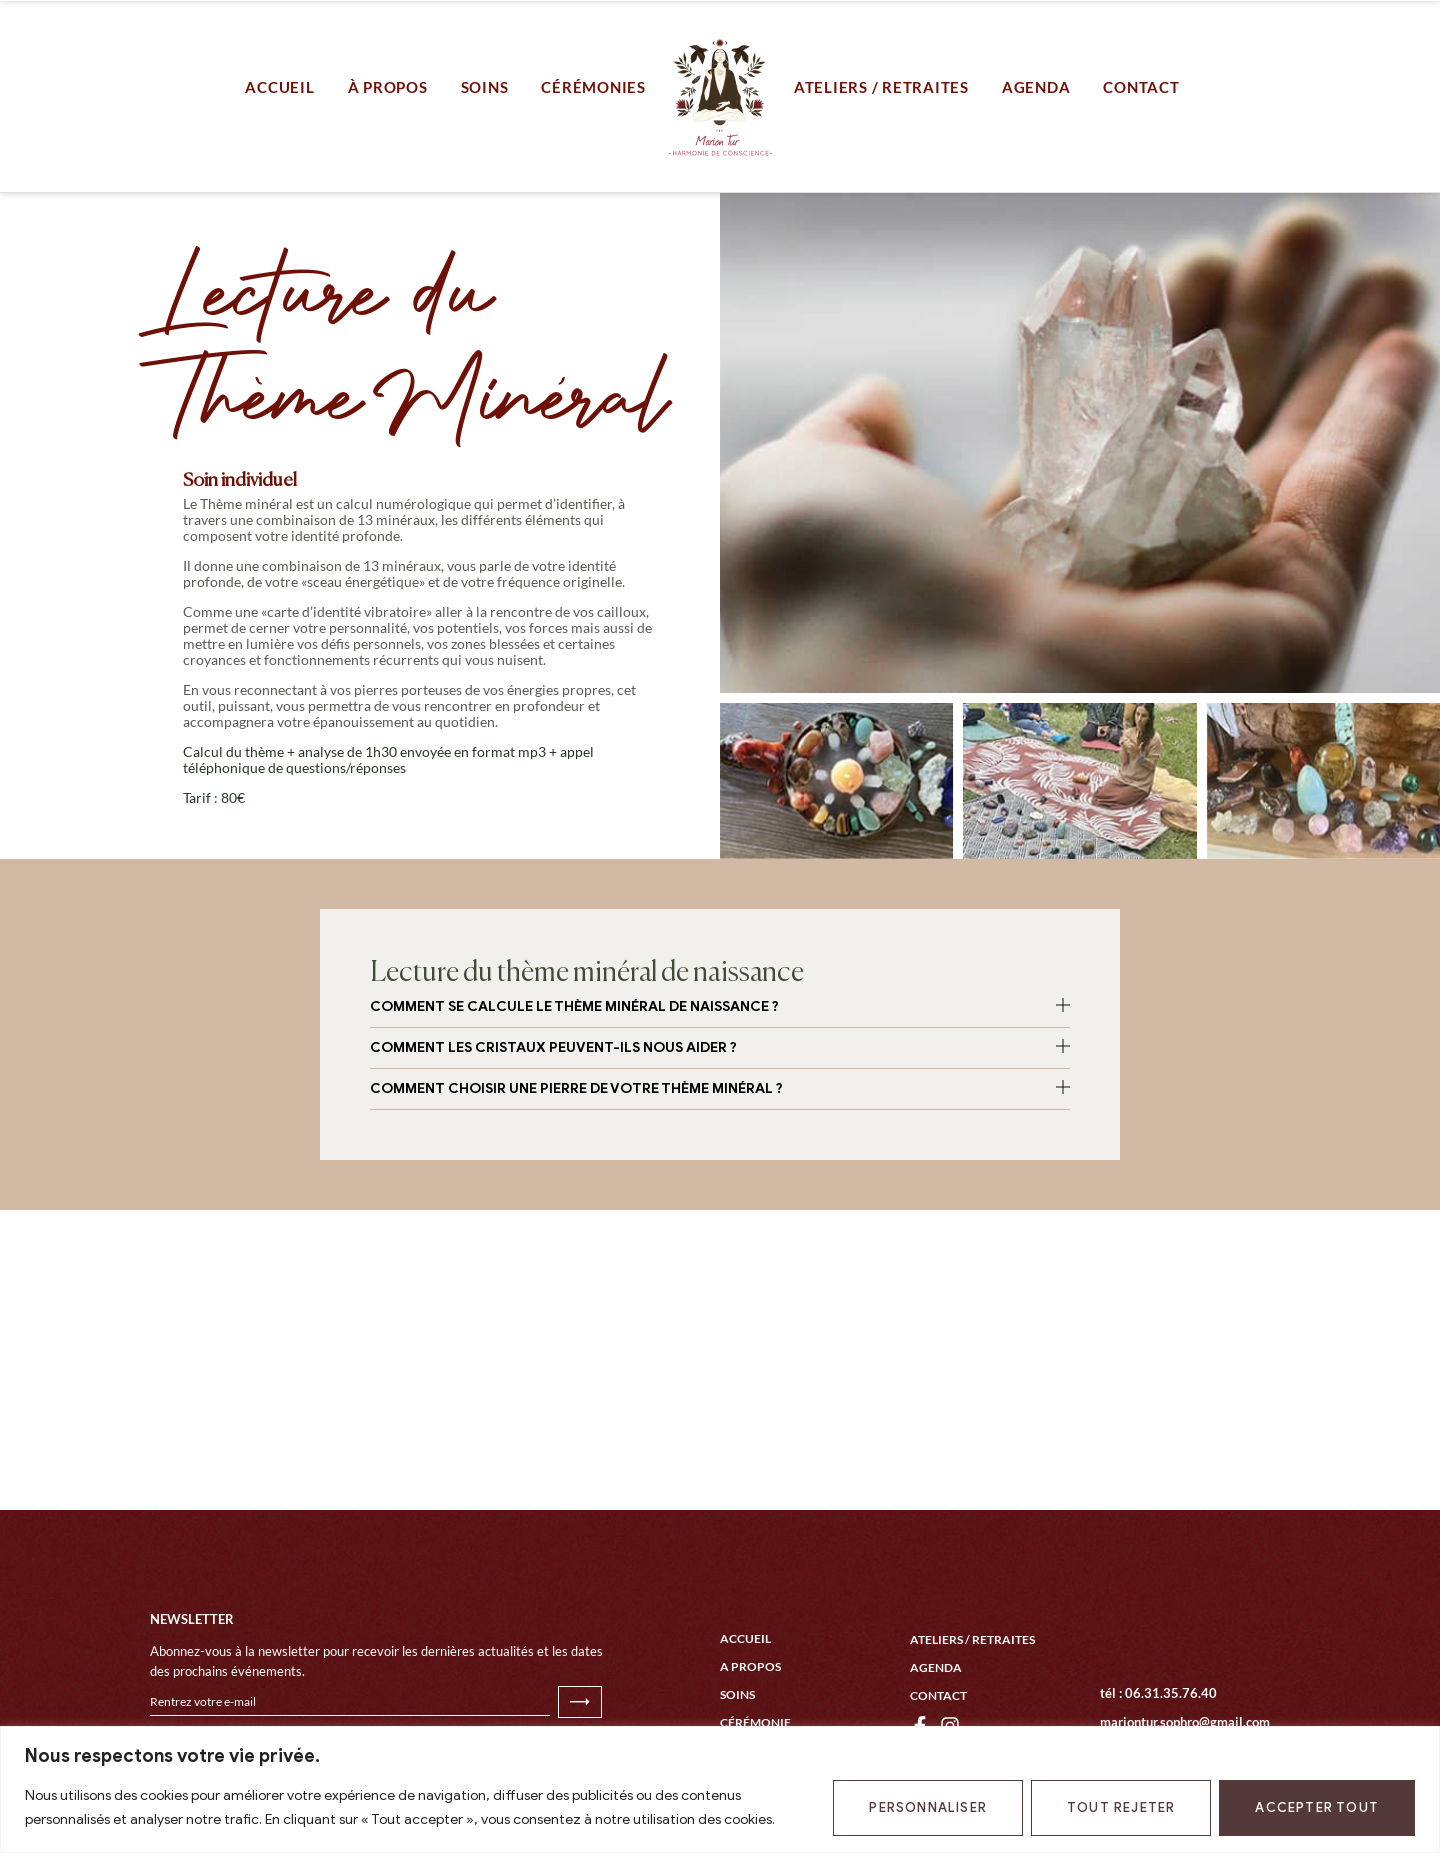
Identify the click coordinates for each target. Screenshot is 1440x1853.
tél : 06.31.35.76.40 (1158, 1693)
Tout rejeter (1121, 1807)
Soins (737, 1694)
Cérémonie (755, 1722)
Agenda (936, 1667)
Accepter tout (1317, 1807)
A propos (750, 1666)
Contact (938, 1695)
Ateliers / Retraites (972, 1639)
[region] (720, 1789)
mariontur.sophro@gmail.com (1185, 1722)
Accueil (745, 1638)
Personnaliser (928, 1807)
